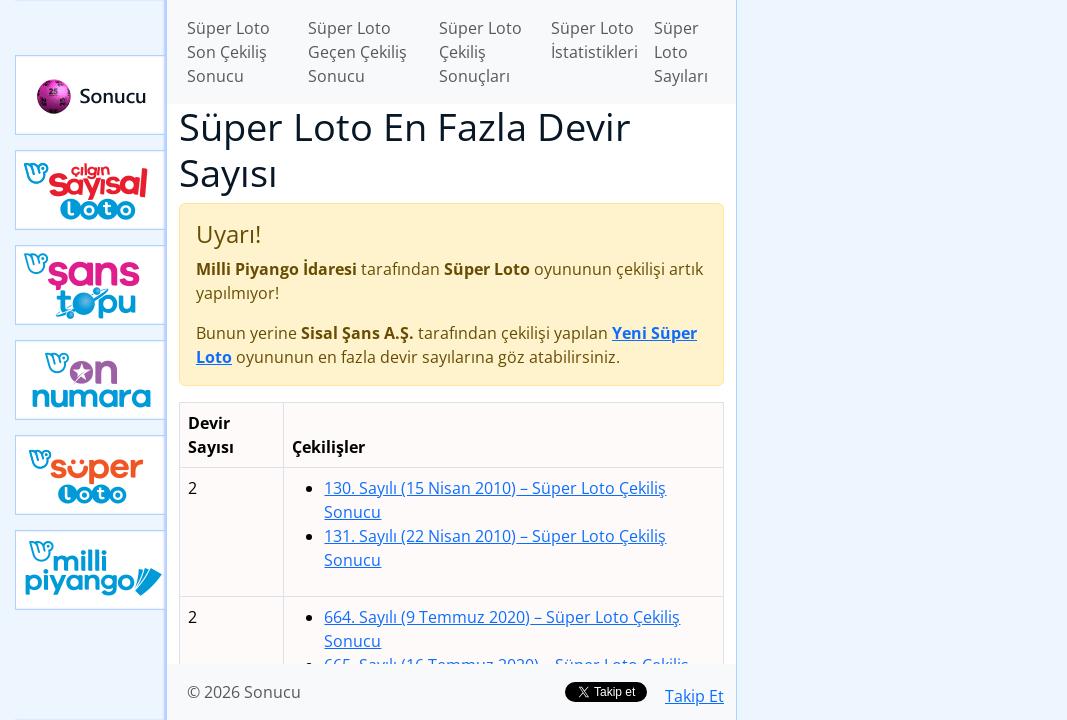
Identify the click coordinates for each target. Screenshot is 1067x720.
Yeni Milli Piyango (91, 570)
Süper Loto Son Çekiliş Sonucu (228, 52)
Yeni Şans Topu (91, 285)
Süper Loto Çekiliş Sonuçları (480, 52)
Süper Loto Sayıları (681, 52)
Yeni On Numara (91, 380)
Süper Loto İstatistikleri (594, 40)
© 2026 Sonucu (244, 692)
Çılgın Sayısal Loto (91, 190)
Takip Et (694, 696)
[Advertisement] (902, 141)
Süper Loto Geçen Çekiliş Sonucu (357, 52)
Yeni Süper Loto (91, 475)
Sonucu (91, 95)
